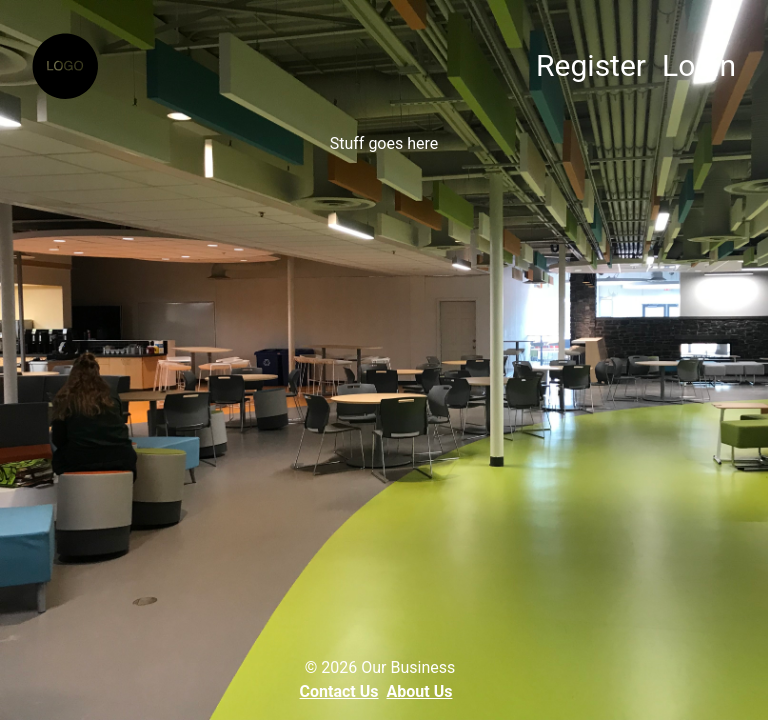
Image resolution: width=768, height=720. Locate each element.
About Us (420, 691)
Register (591, 65)
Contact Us (339, 691)
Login (699, 65)
